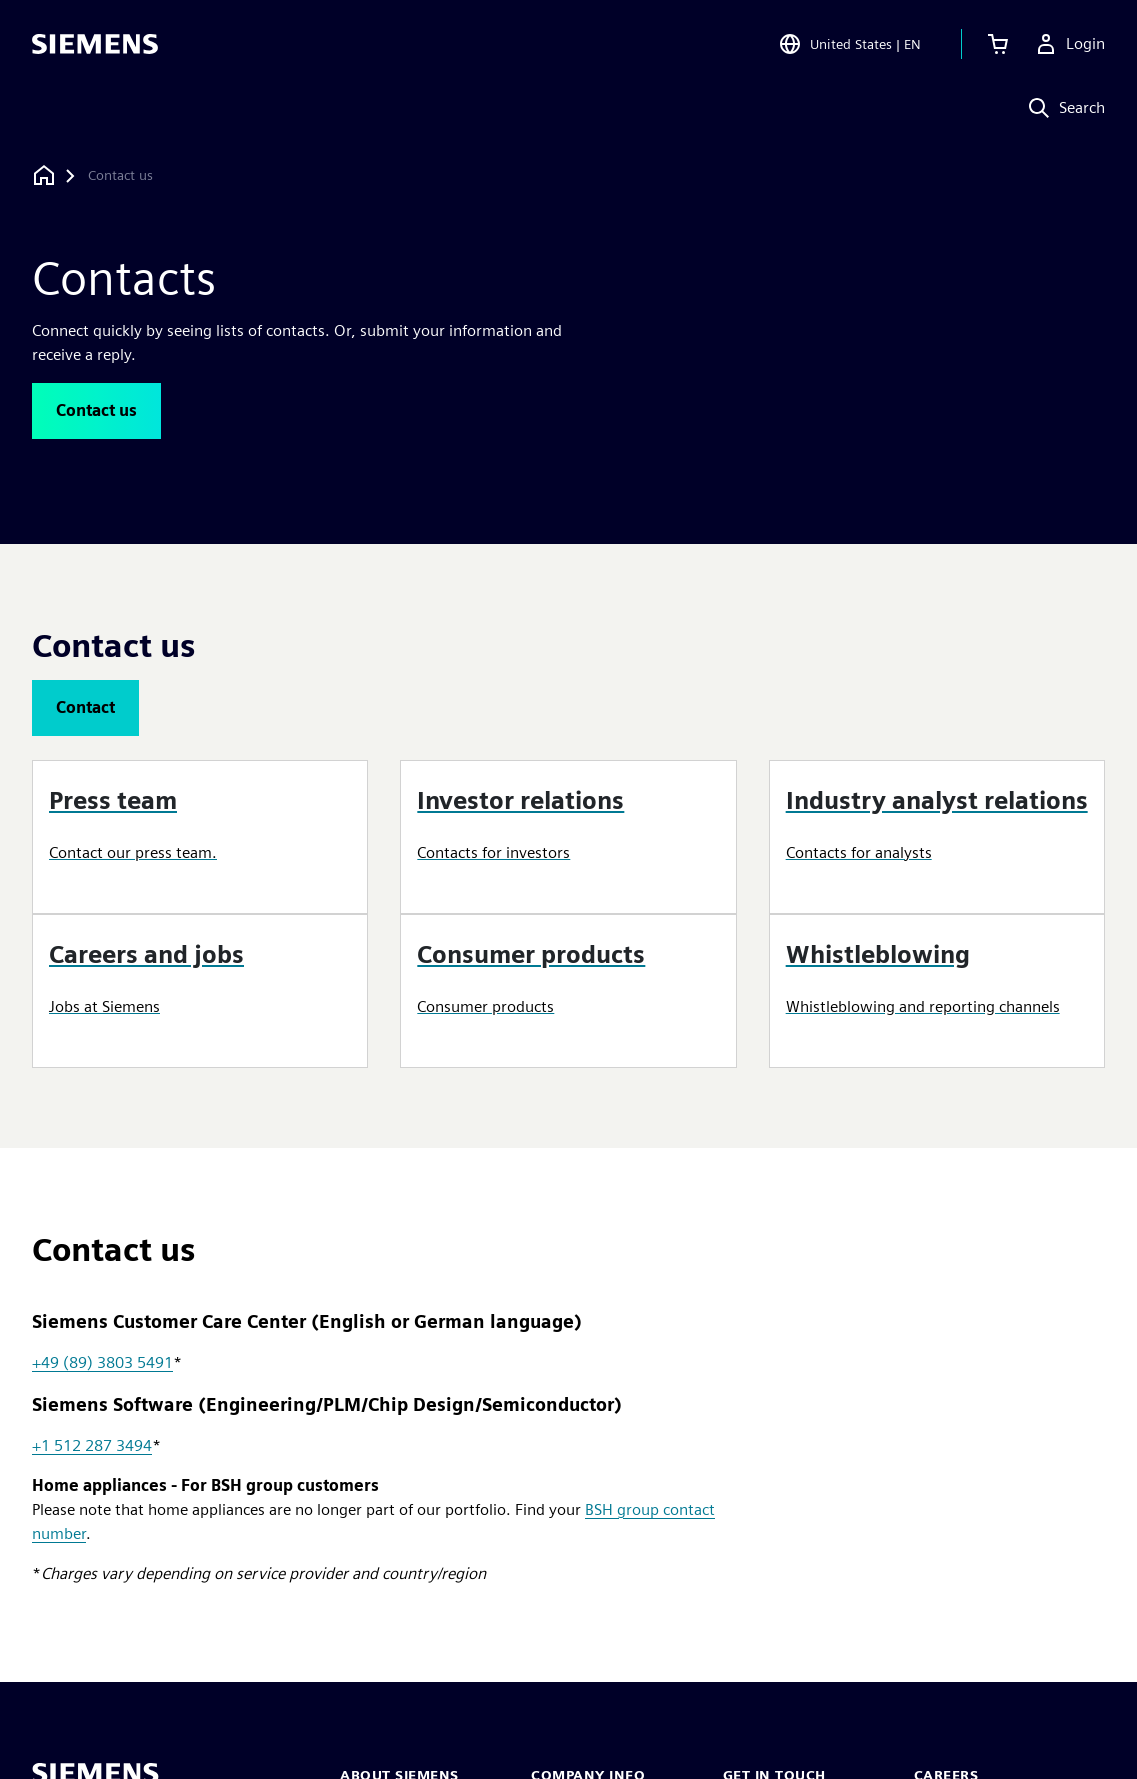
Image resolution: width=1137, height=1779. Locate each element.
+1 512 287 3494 (92, 1445)
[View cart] (998, 44)
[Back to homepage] (44, 175)
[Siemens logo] (95, 44)
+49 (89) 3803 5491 (102, 1362)
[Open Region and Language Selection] (849, 44)
